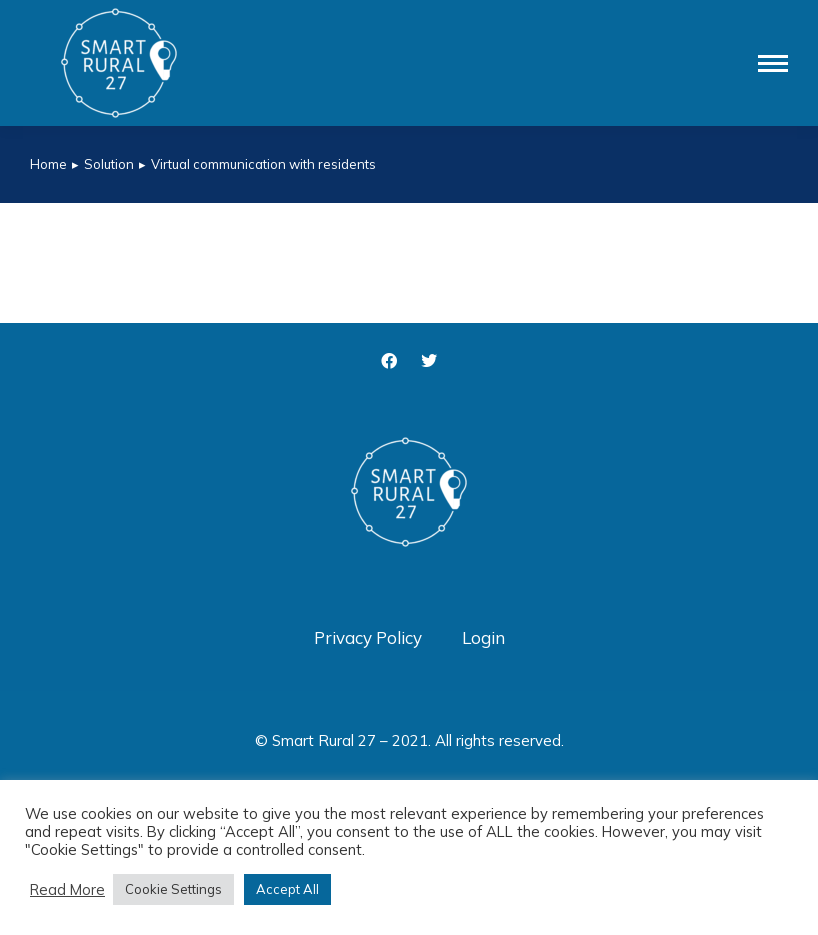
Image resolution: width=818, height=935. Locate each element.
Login (483, 637)
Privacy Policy (368, 637)
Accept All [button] (287, 889)
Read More (67, 890)
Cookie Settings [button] (173, 889)
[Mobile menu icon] (773, 63)
